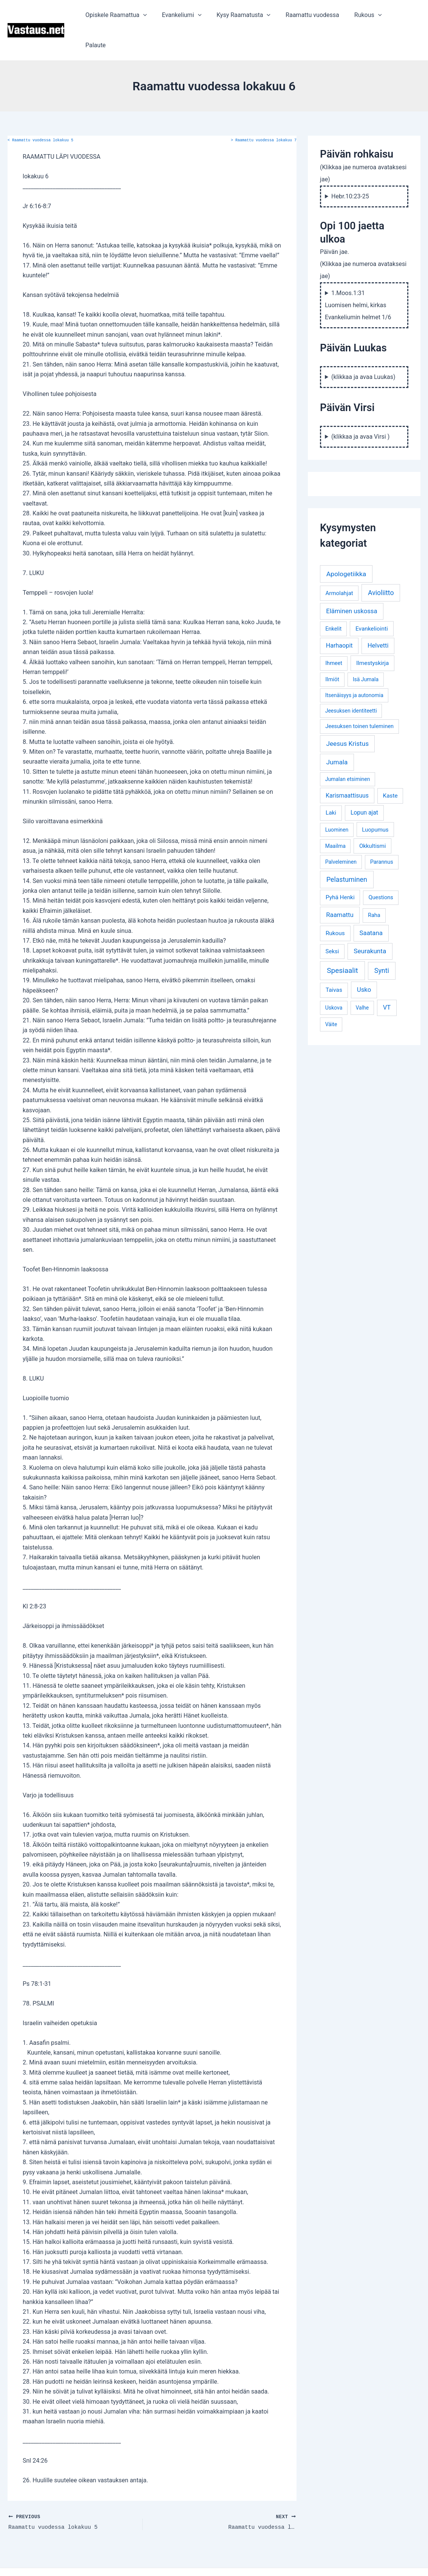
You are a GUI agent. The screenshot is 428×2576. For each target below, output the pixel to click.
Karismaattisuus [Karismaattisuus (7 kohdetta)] (347, 765)
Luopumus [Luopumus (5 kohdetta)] (375, 799)
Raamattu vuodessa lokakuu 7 (264, 110)
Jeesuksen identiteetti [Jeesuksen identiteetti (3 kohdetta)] (351, 680)
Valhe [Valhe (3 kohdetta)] (362, 977)
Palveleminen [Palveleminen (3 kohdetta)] (341, 832)
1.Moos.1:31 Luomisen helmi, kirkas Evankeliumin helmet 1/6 (358, 275)
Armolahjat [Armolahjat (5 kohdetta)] (339, 563)
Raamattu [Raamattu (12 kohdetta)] (340, 884)
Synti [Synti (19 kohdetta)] (381, 940)
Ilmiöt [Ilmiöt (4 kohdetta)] (332, 649)
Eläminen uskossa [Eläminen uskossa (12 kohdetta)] (351, 580)
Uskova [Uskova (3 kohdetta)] (334, 977)
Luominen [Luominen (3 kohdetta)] (337, 799)
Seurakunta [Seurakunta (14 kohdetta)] (370, 921)
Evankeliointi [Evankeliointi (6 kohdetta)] (371, 598)
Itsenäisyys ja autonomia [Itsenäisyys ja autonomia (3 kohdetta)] (354, 665)
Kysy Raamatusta (250, 15)
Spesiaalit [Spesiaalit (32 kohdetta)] (342, 940)
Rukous (368, 15)
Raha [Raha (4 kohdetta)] (374, 885)
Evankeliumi (191, 15)
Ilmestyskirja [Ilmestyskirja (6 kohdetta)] (372, 632)
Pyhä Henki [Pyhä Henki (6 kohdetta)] (340, 867)
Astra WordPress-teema (273, 2557)
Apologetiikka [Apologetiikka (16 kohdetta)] (346, 543)
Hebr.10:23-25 (350, 166)
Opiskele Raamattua (128, 15)
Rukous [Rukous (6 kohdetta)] (335, 903)
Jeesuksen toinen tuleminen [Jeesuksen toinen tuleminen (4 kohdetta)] (359, 696)
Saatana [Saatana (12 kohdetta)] (371, 902)
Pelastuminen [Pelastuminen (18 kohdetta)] (346, 849)
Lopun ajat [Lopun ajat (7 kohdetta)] (364, 782)
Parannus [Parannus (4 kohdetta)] (381, 832)
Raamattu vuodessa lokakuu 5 (40, 110)
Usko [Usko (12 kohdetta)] (364, 959)
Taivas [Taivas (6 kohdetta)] (334, 959)
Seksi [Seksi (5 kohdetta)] (332, 921)
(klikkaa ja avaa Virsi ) (360, 406)
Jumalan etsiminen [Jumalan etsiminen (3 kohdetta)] (347, 749)
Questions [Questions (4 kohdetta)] (381, 867)
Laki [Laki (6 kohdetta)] (331, 782)
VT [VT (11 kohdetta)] (387, 977)
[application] (155, 15)
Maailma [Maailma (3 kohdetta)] (335, 816)
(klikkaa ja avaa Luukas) (363, 346)
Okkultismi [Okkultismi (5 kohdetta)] (372, 815)
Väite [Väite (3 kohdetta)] (331, 994)
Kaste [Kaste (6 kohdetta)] (390, 765)
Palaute (404, 15)
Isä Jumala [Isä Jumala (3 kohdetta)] (366, 649)
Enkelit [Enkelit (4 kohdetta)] (333, 598)
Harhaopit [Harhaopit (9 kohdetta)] (339, 615)
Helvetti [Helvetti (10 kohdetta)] (378, 615)
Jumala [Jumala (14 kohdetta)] (337, 732)
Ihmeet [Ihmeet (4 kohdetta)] (333, 633)
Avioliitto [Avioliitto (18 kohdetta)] (381, 562)
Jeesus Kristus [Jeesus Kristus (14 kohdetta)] (347, 713)
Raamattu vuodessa (316, 15)
